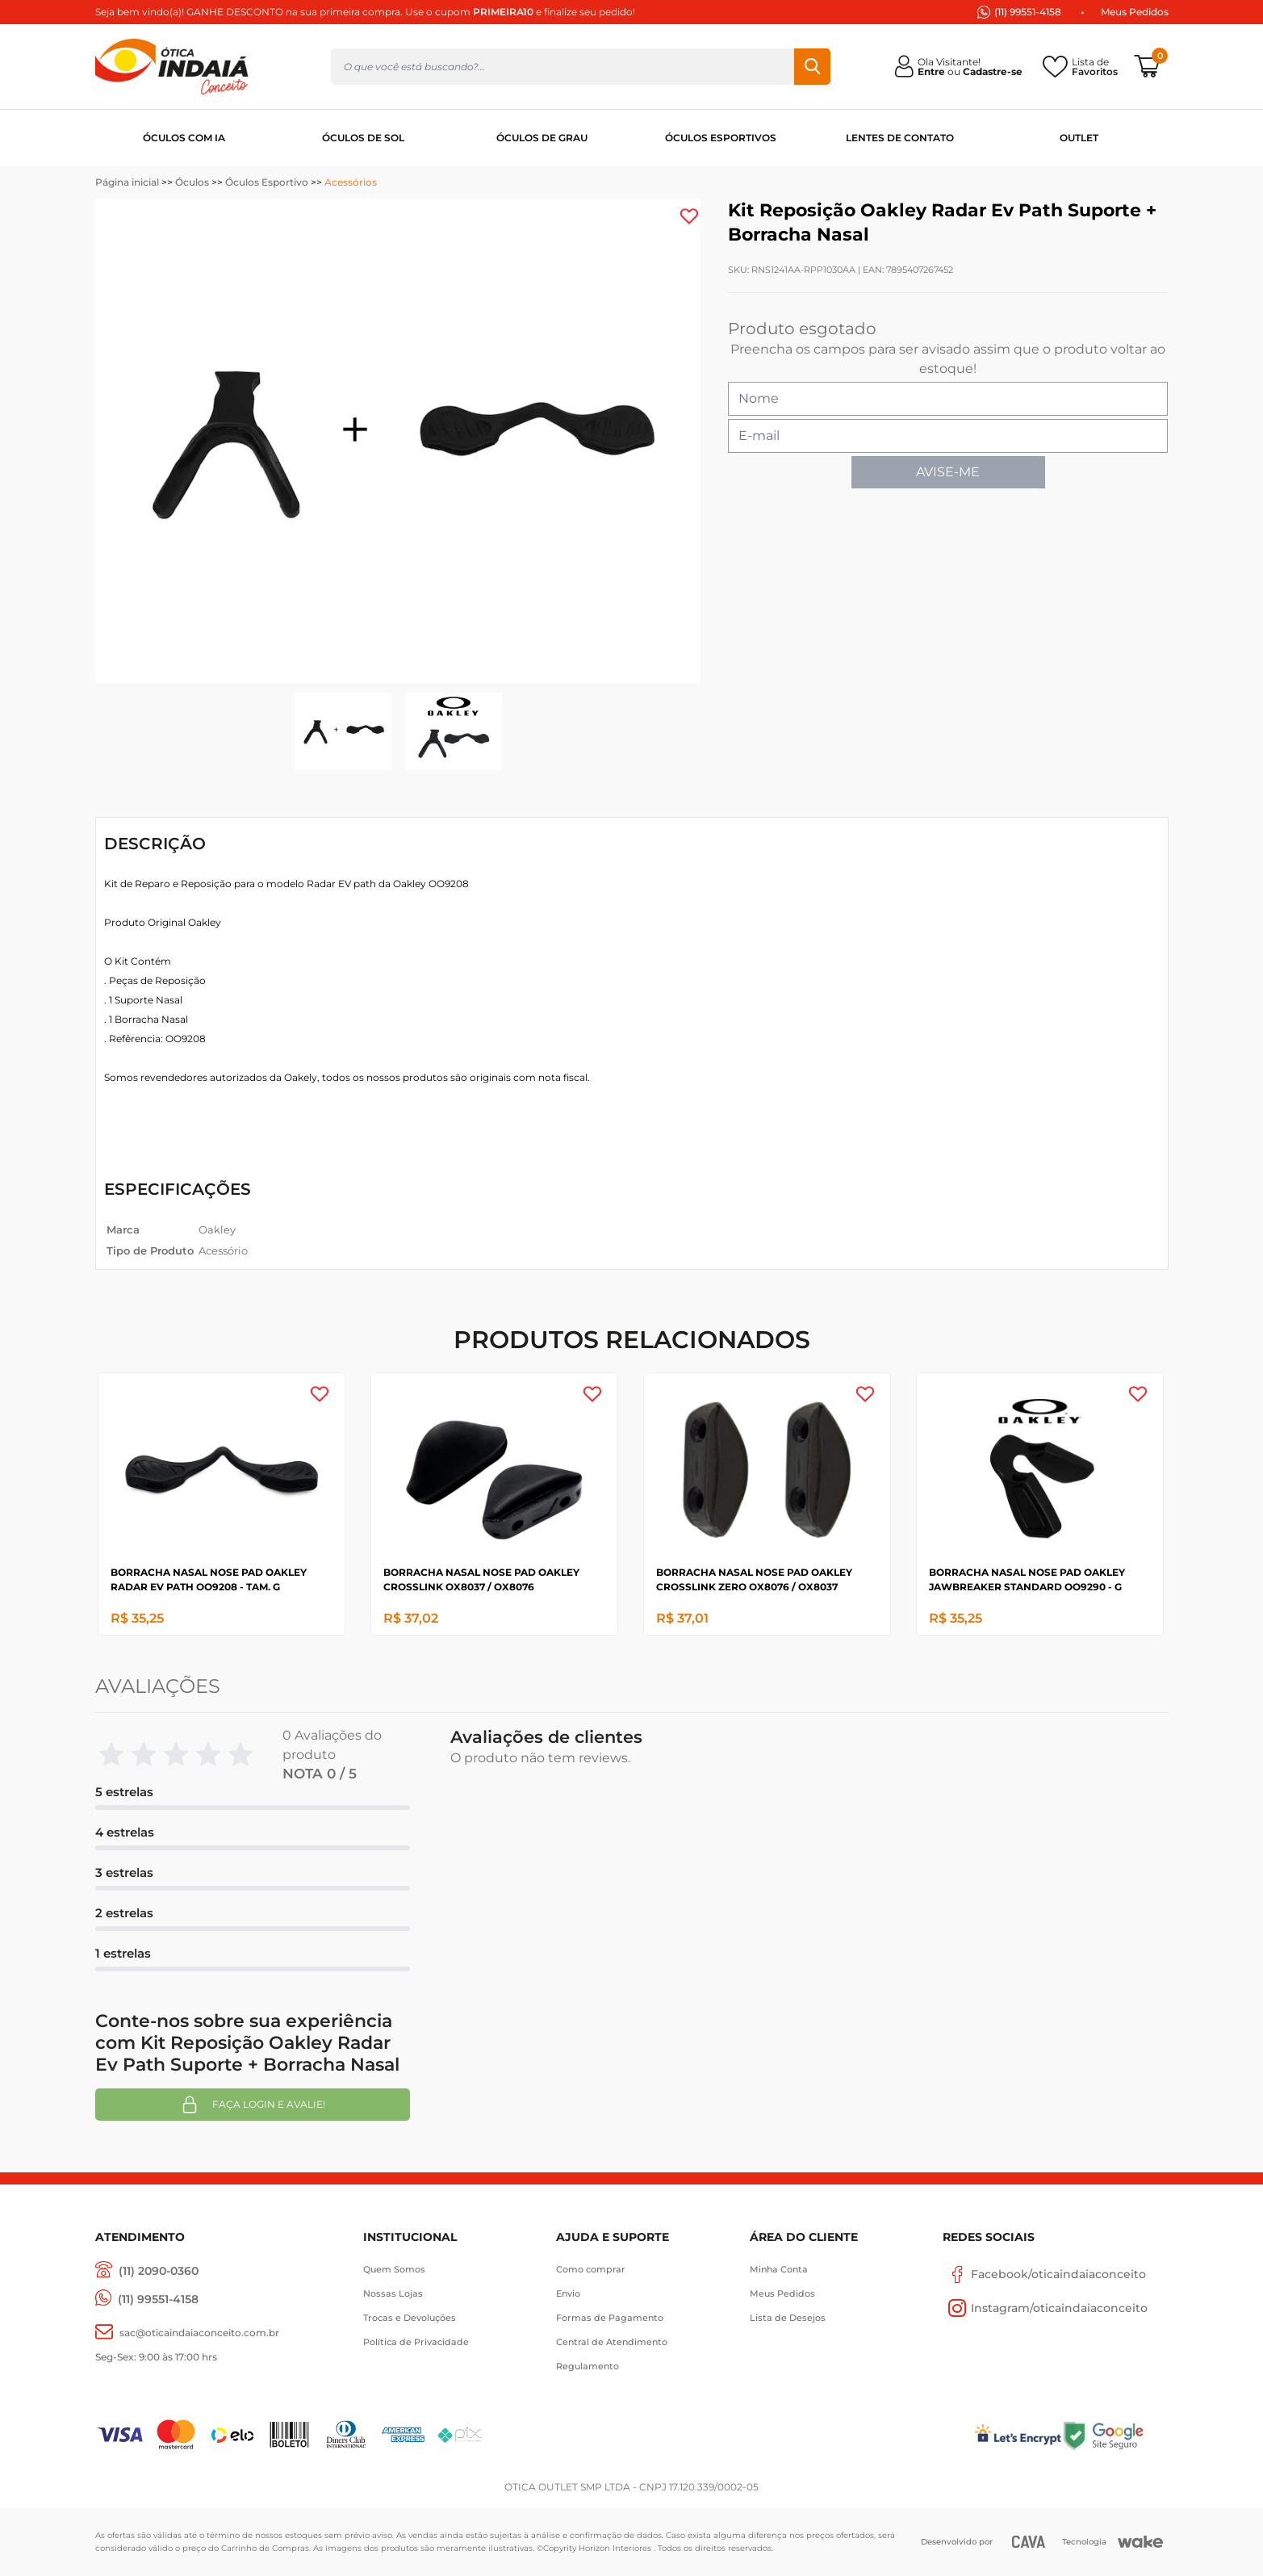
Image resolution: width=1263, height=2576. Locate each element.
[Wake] (1140, 2542)
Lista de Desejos (788, 2317)
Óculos (192, 182)
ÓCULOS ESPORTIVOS (720, 138)
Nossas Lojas (393, 2293)
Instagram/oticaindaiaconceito (1045, 2308)
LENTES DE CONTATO (900, 138)
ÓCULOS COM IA (184, 138)
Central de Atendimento (611, 2342)
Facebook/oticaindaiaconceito (1044, 2274)
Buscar (812, 66)
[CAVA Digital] (1028, 2542)
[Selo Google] (1115, 2435)
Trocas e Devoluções (409, 2317)
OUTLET (1079, 138)
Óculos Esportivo (266, 182)
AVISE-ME (948, 472)
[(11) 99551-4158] (147, 2299)
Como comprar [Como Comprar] (590, 2269)
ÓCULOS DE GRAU (542, 138)
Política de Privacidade (416, 2342)
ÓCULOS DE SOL (363, 138)
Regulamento (587, 2366)
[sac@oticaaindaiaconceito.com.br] (187, 2332)
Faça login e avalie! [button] (252, 2104)
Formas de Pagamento (609, 2317)
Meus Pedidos (1135, 12)
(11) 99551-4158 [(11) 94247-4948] (1027, 12)
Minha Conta (779, 2269)
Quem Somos (394, 2269)
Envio (568, 2293)
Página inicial (127, 182)
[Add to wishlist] (689, 216)
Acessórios (350, 182)
